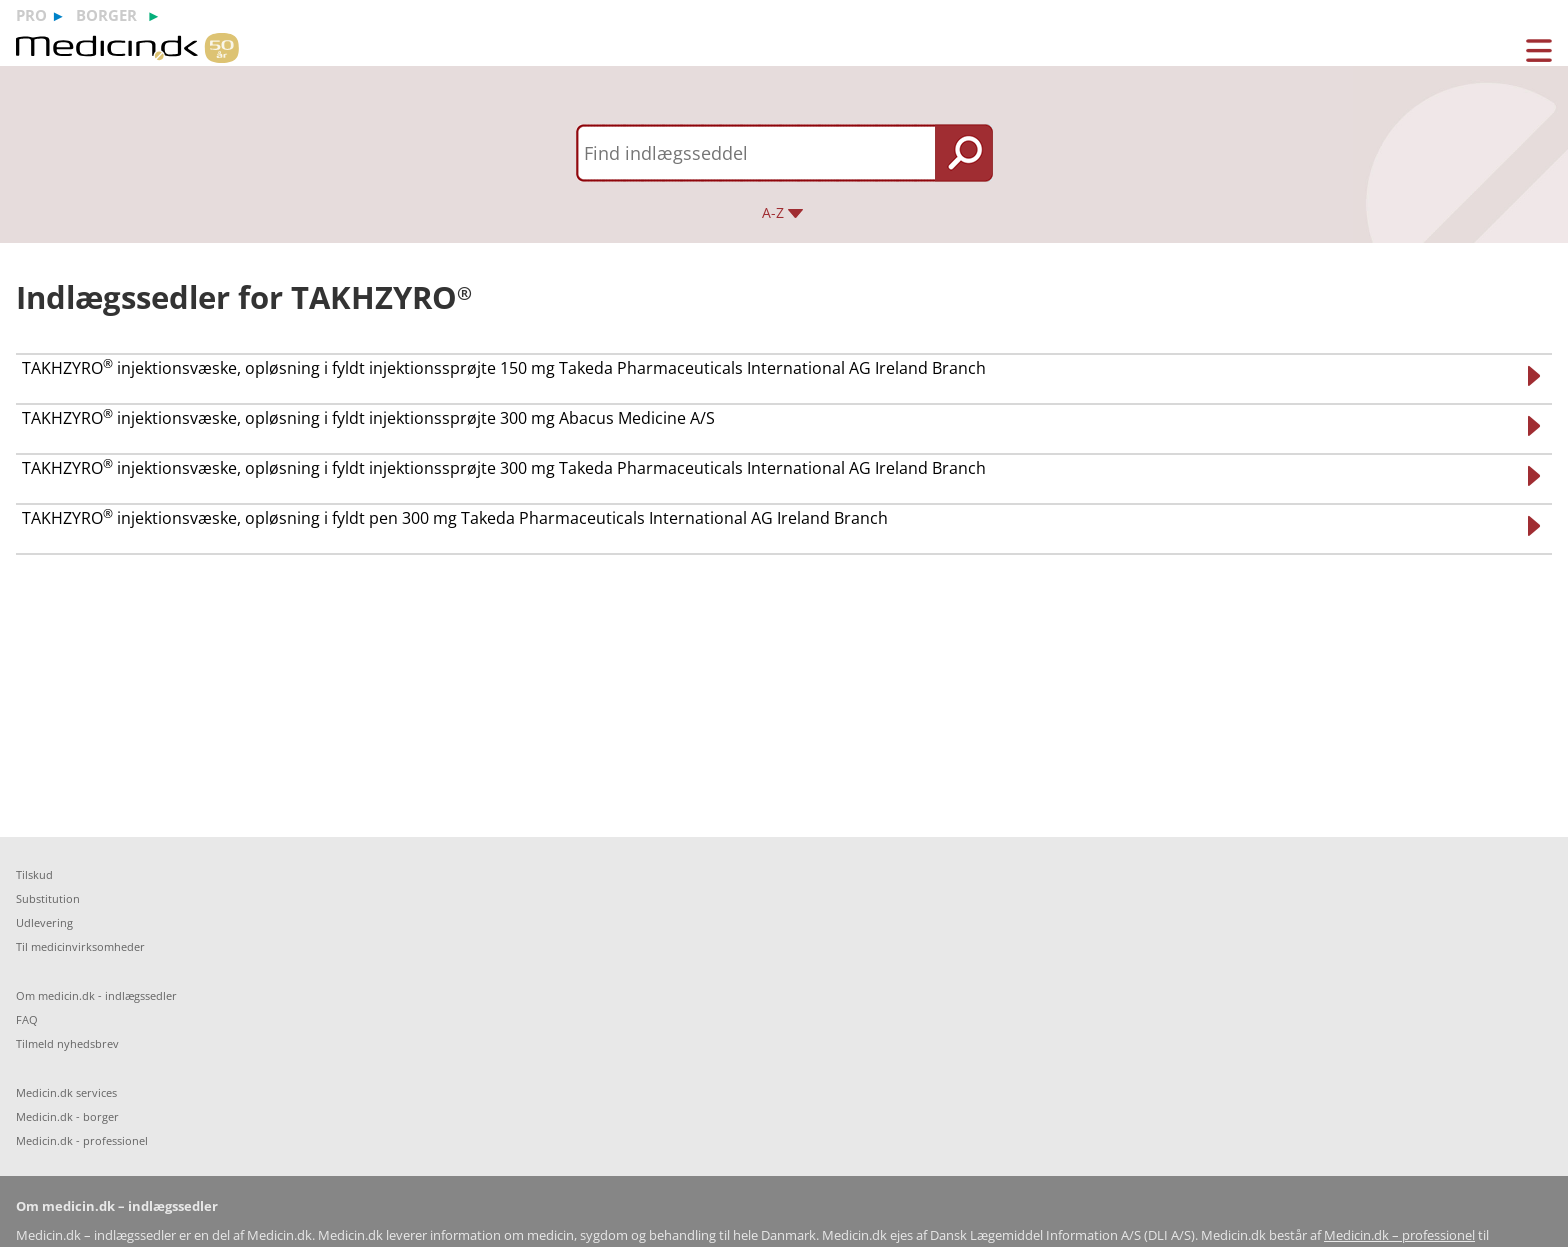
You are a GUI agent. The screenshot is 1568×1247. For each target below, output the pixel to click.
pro (31, 15)
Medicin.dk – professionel (1399, 1235)
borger (106, 15)
